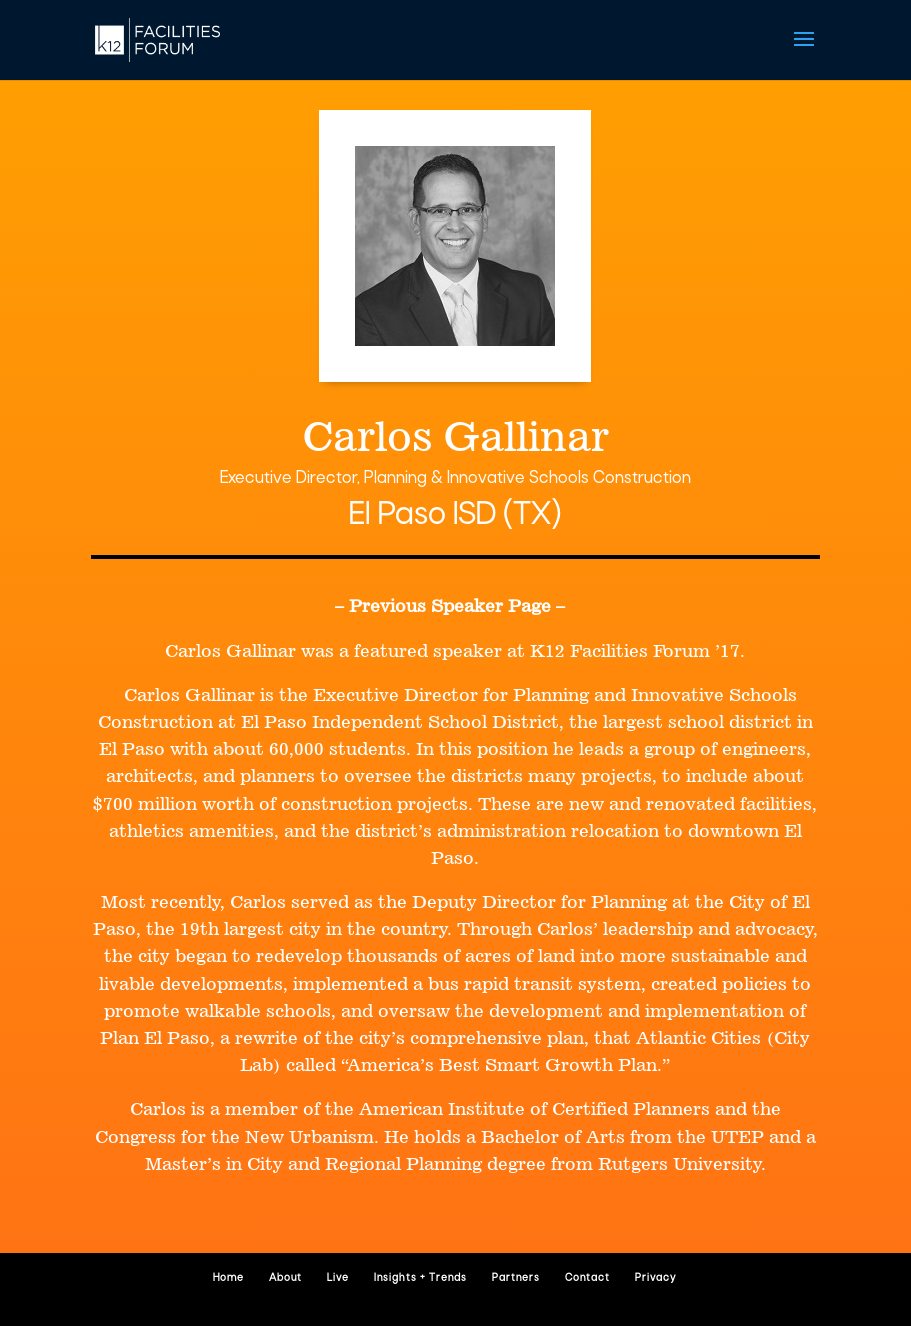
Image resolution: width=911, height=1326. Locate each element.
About (285, 1278)
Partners (516, 1278)
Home (228, 1278)
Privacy (655, 1278)
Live (338, 1278)
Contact (587, 1278)
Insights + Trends (420, 1278)
